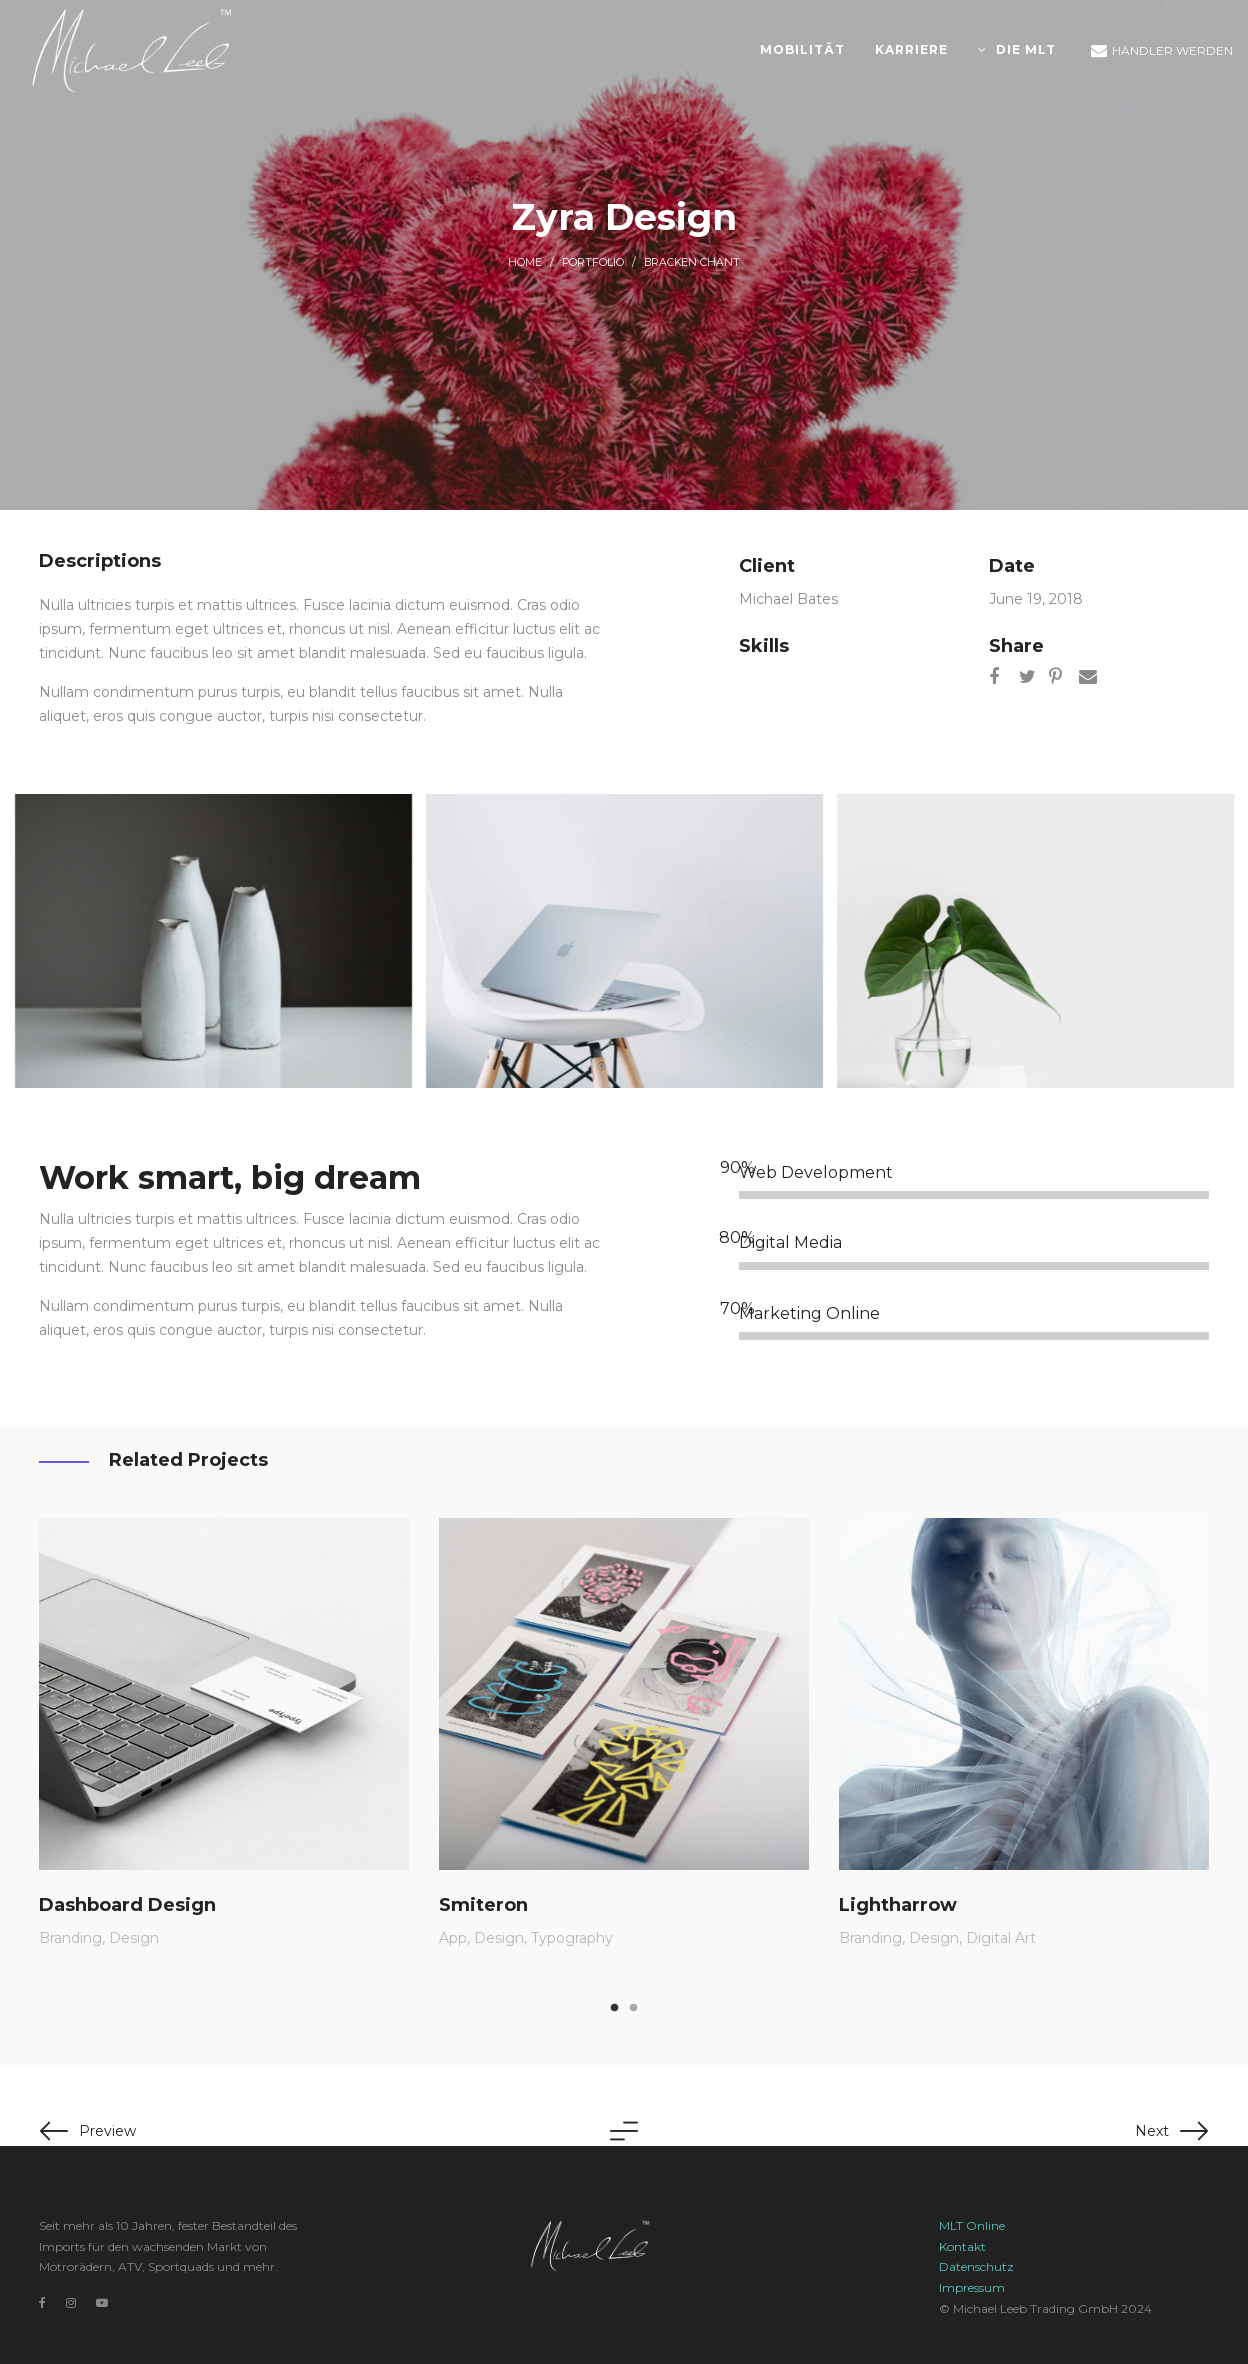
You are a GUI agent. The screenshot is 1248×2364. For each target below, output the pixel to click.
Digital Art (1001, 1938)
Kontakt (962, 2246)
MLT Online (972, 2225)
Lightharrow (898, 1904)
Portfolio (593, 262)
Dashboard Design (127, 1904)
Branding (70, 1938)
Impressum (972, 2287)
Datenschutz (976, 2266)
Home (525, 262)
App (453, 1938)
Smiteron (483, 1904)
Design (134, 1938)
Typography (572, 1938)
